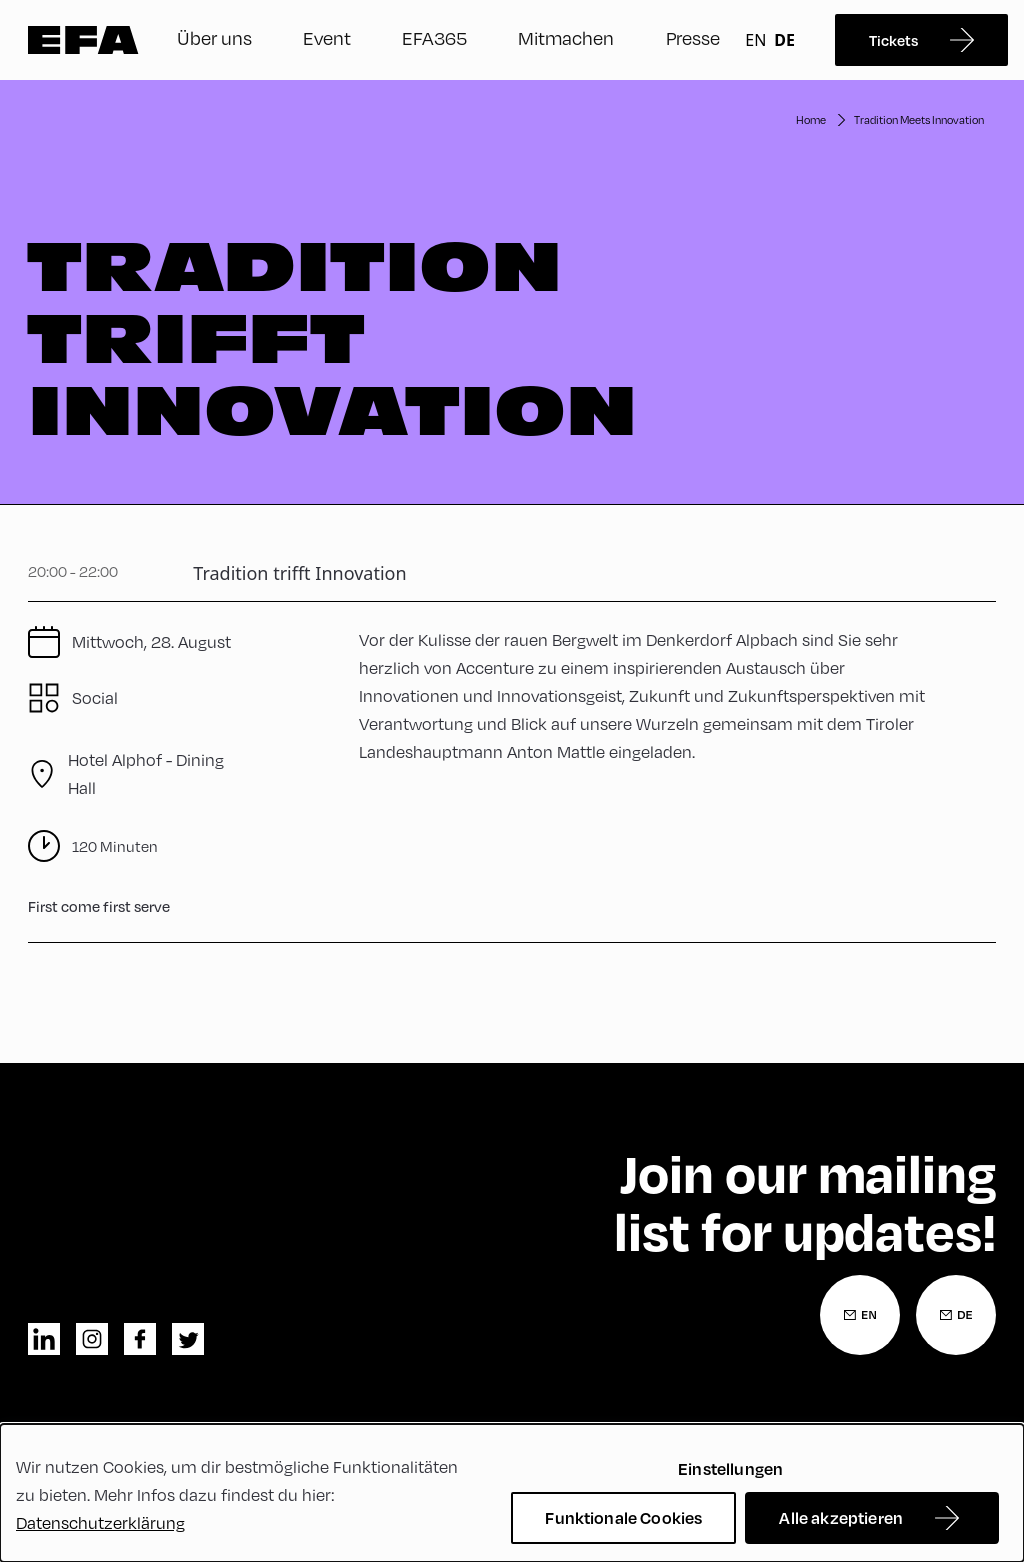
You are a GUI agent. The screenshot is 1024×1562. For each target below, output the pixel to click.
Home (811, 119)
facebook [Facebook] (140, 1339)
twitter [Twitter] (188, 1339)
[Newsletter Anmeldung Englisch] (860, 1315)
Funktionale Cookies (623, 1517)
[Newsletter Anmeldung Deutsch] (956, 1315)
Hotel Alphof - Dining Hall (146, 773)
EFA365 (434, 37)
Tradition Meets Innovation (919, 119)
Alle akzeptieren (841, 1517)
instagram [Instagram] (92, 1339)
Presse (693, 37)
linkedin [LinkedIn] (44, 1339)
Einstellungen (730, 1468)
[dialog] (512, 1493)
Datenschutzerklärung (100, 1522)
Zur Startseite (83, 40)
